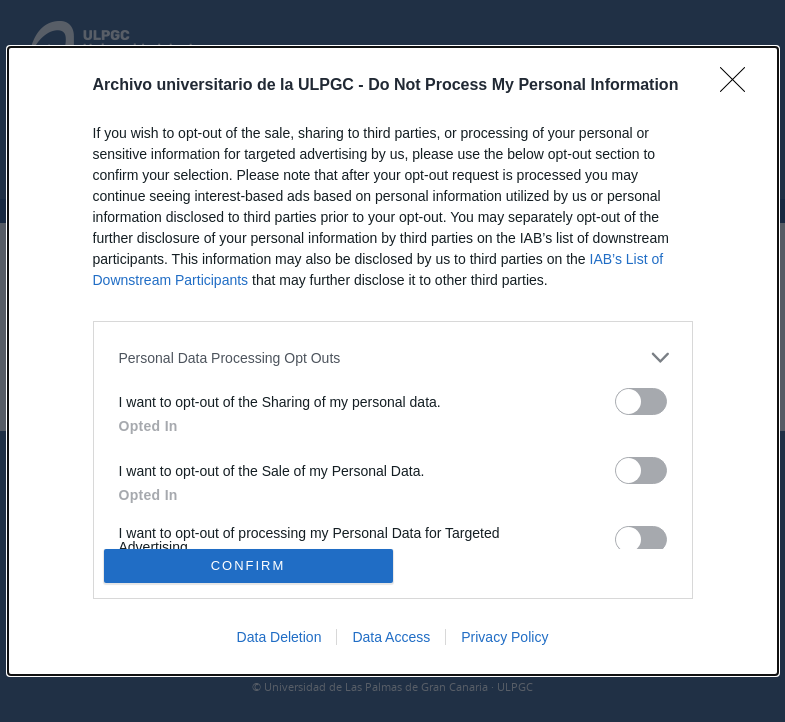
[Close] (739, 86)
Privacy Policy (504, 637)
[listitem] (393, 357)
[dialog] (393, 361)
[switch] (641, 401)
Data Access (391, 637)
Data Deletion (279, 637)
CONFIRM (248, 565)
